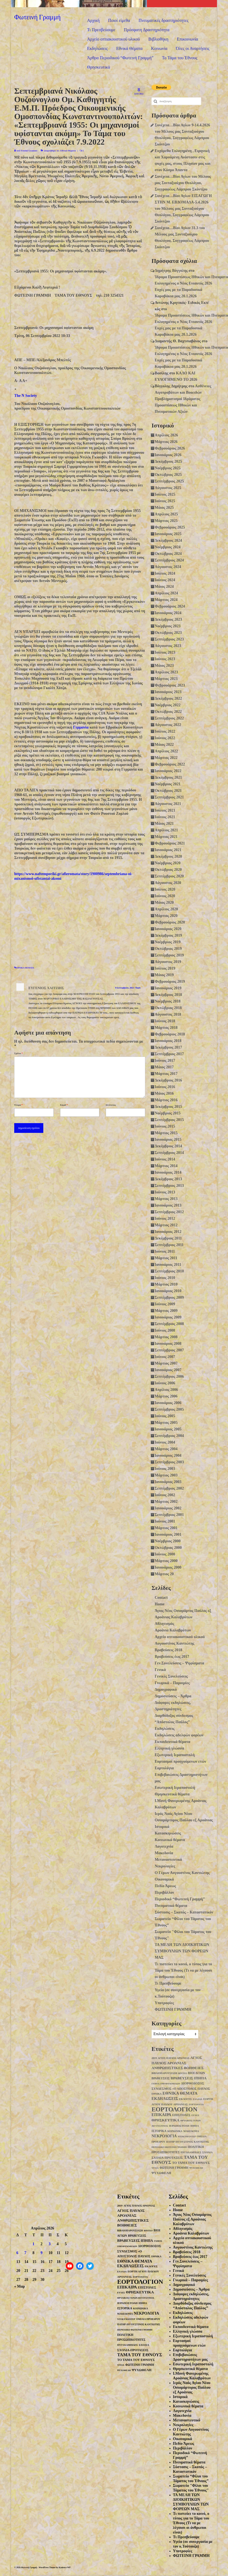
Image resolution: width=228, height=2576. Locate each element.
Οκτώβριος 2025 (168, 474)
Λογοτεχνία (164, 1846)
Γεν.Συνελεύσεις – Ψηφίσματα (179, 1663)
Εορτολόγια (164, 1768)
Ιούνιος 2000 (165, 1554)
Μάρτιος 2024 (166, 600)
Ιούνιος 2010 (165, 1278)
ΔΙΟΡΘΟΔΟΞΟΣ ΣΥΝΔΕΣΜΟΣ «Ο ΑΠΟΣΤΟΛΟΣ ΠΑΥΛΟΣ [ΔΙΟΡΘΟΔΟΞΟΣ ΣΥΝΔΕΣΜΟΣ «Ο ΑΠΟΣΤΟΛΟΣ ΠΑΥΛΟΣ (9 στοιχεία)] (139, 2251)
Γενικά (160, 1670)
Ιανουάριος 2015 (168, 1139)
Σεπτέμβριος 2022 (169, 718)
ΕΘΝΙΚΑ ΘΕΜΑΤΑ (25, 968)
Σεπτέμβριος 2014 (169, 1153)
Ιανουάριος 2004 (168, 1455)
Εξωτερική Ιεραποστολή (175, 1755)
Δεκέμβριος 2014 (168, 1146)
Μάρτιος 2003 (166, 1475)
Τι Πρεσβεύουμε (168, 1983)
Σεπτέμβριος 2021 (169, 797)
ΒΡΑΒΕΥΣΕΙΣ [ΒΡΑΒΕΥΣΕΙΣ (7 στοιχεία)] (161, 2078)
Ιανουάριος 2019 (168, 988)
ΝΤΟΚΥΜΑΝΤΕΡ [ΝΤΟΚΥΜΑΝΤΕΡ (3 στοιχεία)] (187, 2136)
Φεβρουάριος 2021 (170, 843)
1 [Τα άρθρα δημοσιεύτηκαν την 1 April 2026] (33, 2244)
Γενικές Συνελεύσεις (171, 1676)
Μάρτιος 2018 (166, 1027)
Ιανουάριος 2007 (168, 1370)
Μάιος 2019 (164, 975)
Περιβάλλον (164, 1892)
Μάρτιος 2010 (166, 1284)
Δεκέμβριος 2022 (168, 698)
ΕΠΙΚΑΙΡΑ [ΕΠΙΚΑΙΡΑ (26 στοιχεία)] (161, 2114)
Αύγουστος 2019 (168, 962)
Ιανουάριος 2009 (168, 1317)
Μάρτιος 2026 (166, 442)
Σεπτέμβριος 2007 (169, 1350)
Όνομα (18, 1105)
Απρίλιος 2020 (166, 909)
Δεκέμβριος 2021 (168, 777)
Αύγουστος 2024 (168, 567)
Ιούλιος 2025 (165, 494)
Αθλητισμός (164, 1623)
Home (160, 1604)
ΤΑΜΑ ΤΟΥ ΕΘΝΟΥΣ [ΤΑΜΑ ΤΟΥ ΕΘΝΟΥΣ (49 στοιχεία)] (139, 2354)
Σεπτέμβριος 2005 (169, 1409)
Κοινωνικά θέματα (170, 1840)
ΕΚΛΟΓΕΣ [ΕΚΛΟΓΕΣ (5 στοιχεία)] (185, 2099)
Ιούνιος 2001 (165, 1521)
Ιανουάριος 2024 (168, 613)
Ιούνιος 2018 (165, 1021)
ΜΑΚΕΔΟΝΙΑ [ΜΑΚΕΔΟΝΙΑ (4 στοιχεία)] (191, 2131)
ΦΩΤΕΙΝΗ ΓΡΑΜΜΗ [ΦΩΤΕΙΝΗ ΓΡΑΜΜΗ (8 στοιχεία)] (174, 2167)
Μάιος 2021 (164, 823)
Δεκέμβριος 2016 (168, 1080)
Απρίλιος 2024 (166, 593)
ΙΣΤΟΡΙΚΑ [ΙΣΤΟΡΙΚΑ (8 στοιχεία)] (159, 2131)
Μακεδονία (164, 1853)
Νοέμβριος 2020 (168, 863)
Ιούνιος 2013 (165, 1192)
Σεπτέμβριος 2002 (169, 1488)
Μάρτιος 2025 (166, 521)
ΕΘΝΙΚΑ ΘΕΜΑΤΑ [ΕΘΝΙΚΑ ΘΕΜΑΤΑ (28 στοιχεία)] (179, 2093)
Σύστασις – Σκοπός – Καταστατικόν (184, 1912)
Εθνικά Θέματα (68, 150)
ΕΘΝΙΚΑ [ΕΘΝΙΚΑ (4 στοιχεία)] (157, 2093)
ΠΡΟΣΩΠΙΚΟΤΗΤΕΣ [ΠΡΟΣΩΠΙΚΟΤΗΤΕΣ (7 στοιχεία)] (166, 2152)
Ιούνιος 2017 (165, 1060)
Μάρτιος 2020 (166, 916)
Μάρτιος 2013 (166, 1199)
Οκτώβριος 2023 (168, 632)
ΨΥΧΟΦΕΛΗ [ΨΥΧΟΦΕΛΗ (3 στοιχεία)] (196, 2168)
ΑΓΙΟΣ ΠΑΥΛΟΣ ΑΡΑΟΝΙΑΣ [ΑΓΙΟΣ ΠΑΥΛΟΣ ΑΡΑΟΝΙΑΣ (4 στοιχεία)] (173, 2058)
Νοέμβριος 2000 (168, 1541)
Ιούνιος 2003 (165, 1468)
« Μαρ (19, 2286)
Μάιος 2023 (164, 665)
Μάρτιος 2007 (166, 1363)
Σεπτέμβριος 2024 (169, 560)
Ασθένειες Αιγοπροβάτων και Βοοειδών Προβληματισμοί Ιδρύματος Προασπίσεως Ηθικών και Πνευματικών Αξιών (183, 399)
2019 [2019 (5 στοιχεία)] (154, 2058)
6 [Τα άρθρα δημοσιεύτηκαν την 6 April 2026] (17, 2253)
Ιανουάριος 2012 (168, 1231)
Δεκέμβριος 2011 (168, 1238)
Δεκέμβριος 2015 (168, 1106)
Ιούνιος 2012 (165, 1218)
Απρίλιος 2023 (166, 672)
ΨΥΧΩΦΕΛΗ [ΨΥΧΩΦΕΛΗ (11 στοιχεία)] (161, 2173)
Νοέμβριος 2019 (168, 942)
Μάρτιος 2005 (166, 1422)
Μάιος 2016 (164, 1093)
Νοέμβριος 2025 (168, 468)
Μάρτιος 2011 (166, 1258)
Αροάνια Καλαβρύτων (173, 1630)
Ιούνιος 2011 (165, 1251)
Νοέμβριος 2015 (168, 1113)
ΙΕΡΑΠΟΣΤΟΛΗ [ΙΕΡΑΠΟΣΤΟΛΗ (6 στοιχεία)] (179, 2125)
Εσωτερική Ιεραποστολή (175, 1787)
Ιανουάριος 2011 (168, 1264)
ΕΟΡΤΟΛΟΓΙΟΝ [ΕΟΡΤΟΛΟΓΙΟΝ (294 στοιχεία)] (174, 2109)
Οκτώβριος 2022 (168, 711)
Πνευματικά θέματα (171, 1905)
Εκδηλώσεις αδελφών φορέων (179, 1735)
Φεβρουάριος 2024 (170, 606)
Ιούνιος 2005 (165, 1416)
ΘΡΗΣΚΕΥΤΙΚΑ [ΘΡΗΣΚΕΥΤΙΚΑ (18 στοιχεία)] (166, 2120)
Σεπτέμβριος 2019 (169, 955)
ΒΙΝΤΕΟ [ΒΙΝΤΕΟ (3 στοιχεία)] (182, 2073)
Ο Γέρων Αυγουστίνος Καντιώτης (182, 1873)
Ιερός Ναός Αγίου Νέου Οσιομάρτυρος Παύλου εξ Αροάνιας (192, 2387)
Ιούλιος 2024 (165, 573)
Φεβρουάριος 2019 (170, 981)
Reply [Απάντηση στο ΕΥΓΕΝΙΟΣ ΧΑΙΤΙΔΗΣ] (138, 988)
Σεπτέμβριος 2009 (169, 1297)
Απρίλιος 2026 (166, 435)
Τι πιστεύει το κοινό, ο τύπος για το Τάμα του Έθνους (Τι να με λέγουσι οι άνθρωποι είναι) (183, 1970)
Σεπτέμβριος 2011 (169, 1245)
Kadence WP (65, 2567)
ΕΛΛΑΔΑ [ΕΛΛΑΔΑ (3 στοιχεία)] (197, 2099)
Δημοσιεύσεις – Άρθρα (173, 1696)
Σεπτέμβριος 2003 (169, 1462)
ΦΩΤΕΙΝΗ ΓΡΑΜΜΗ (173, 2009)
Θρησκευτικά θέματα (172, 1794)
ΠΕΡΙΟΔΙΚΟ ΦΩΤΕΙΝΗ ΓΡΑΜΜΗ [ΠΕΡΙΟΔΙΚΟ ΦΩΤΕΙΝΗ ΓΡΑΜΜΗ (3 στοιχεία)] (169, 2147)
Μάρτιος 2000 (166, 1561)
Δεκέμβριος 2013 (168, 1179)
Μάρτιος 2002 (166, 1501)
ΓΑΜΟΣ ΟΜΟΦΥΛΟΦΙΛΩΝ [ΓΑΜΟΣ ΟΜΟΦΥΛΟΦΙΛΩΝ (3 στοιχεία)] (166, 2084)
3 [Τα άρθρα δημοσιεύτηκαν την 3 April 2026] (50, 2244)
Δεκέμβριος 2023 (168, 619)
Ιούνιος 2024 (165, 580)
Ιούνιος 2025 (165, 501)
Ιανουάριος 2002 (168, 1508)
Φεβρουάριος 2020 (170, 922)
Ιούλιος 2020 (165, 889)
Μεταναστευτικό (168, 1859)
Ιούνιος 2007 (165, 1357)
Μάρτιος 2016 (166, 1100)
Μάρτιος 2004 (166, 1449)
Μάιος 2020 (164, 902)
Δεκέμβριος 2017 (168, 1047)
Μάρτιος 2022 (166, 758)
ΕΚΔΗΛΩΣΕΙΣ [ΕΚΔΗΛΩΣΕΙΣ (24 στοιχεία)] (165, 2098)
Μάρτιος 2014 (166, 1166)
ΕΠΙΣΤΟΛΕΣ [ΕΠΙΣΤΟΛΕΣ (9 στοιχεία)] (181, 2115)
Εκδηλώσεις (165, 1728)
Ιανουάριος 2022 (168, 771)
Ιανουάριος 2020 (168, 929)
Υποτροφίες (164, 2003)
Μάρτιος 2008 (166, 1337)
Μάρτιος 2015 (166, 1133)
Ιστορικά (162, 1826)
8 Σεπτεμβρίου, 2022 (124, 988)
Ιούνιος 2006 (165, 1383)
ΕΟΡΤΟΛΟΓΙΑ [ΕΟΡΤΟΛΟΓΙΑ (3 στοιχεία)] (196, 2104)
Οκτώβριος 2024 (168, 553)
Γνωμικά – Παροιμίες (172, 1683)
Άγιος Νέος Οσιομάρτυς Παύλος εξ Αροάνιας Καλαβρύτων (192, 2219)
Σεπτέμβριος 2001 (169, 1515)
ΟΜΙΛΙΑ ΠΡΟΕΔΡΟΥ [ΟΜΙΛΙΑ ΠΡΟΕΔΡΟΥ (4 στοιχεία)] (148, 2319)
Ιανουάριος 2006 (168, 1403)
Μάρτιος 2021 (166, 837)
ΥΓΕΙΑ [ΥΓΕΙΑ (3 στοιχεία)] (155, 2168)
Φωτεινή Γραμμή (37, 17)
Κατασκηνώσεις (168, 1833)
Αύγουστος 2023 (168, 646)
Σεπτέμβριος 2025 (169, 481)
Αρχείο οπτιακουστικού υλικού (180, 1637)
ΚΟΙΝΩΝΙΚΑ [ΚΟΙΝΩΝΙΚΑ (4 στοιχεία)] (174, 2131)
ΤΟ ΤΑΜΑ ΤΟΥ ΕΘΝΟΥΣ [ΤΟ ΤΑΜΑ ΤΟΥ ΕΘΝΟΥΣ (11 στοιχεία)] (191, 2162)
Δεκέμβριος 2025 (168, 461)
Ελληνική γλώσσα (169, 1748)
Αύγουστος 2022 (168, 725)
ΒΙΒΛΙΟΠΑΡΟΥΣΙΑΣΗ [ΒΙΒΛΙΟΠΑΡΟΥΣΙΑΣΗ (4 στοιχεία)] (164, 2073)
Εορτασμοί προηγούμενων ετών (180, 1761)
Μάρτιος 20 (164, 1574)
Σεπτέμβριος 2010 (169, 1271)
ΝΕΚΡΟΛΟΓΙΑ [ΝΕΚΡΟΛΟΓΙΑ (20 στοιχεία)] (164, 2136)
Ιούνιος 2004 (165, 1442)
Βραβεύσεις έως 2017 (172, 1656)
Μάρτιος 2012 (166, 1225)
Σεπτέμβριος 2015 (169, 1120)
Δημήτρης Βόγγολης (171, 270)
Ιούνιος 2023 (165, 659)
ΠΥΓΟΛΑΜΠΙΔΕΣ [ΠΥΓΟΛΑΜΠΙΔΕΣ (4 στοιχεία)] (191, 2152)
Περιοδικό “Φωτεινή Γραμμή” (180, 1899)
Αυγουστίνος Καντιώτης (174, 1643)
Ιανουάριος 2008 (168, 1343)
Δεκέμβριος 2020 (168, 856)
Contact (161, 1597)
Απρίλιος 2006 (166, 1389)
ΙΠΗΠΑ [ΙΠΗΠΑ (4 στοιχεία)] (194, 2126)
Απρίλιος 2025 (166, 514)
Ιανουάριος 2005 (168, 1429)
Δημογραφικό (166, 1689)
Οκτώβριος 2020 (168, 869)
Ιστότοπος (111, 1105)
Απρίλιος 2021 (166, 830)
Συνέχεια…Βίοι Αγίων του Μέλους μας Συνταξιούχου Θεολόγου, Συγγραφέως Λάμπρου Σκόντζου (183, 182)
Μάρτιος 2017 (166, 1074)
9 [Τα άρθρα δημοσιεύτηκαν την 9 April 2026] (41, 2253)
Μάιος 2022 (164, 744)
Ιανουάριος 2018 (168, 1041)
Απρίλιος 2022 (166, 751)
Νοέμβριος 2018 (168, 1001)
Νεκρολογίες (165, 1866)
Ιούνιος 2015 (165, 1126)
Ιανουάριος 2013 (168, 1205)
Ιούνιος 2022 (165, 738)
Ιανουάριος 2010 (168, 1291)
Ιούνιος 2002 (165, 1495)
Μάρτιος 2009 (166, 1310)
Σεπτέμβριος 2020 (169, 876)
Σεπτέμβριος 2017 (169, 1054)
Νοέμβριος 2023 (168, 626)
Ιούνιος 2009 (165, 1304)
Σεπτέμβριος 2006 (169, 1376)
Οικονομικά (164, 1879)
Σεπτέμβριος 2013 (169, 1185)
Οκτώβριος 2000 (168, 1547)
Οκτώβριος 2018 (168, 1008)
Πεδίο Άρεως (165, 1886)
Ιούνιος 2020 (165, 896)
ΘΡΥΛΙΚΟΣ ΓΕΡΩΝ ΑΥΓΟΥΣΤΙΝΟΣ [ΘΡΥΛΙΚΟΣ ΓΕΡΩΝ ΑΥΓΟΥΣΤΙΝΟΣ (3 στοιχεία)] (135, 2298)
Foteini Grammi (29, 150)
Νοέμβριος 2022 (168, 705)
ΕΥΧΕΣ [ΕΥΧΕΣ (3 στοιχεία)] (195, 2115)
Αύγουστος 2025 (168, 488)
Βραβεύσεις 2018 (168, 1650)
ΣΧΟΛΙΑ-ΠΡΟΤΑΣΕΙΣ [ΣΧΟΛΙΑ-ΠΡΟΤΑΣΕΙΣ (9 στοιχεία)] (167, 2157)
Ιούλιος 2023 (165, 652)
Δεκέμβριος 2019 (168, 935)
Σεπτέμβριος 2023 (169, 639)
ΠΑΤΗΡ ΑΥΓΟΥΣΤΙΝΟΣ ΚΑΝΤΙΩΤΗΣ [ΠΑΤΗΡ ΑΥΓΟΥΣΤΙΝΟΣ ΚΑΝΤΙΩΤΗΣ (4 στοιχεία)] (187, 2141)
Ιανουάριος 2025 (168, 534)
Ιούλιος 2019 (165, 968)
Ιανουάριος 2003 (168, 1482)
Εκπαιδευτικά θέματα (172, 1742)
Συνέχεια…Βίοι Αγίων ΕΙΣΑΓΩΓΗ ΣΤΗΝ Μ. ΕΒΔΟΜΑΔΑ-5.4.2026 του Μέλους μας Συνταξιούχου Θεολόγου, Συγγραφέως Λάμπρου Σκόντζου (183, 208)
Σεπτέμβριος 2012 (169, 1212)
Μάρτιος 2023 (166, 679)
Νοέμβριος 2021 (168, 784)
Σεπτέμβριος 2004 (169, 1436)
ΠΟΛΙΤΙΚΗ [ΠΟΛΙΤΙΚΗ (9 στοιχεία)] (196, 2147)
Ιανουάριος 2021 (168, 850)
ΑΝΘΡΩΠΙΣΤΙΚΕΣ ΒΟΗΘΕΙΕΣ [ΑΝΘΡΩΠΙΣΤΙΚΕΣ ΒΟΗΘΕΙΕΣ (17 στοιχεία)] (178, 2068)
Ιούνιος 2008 (165, 1330)
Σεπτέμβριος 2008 (169, 1324)
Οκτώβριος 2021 (168, 790)
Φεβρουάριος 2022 (170, 764)
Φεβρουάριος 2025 (170, 527)
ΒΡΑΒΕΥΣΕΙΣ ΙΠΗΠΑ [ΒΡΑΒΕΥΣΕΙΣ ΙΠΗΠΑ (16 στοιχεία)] (189, 2078)
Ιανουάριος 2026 (168, 455)
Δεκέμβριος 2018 (168, 995)
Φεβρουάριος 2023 (170, 685)
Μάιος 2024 (164, 586)
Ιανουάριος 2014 (168, 1172)
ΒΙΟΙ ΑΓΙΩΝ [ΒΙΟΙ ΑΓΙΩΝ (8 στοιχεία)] (196, 2073)
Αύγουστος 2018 (168, 1014)
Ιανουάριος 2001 (168, 1534)
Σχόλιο (18, 1053)
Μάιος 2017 (164, 1067)
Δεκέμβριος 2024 (168, 540)
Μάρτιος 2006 (166, 1396)
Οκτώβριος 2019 (168, 948)
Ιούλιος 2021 (165, 810)
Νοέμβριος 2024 (168, 547)
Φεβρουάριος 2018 (170, 1034)
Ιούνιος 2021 (165, 817)
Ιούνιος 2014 (165, 1159)
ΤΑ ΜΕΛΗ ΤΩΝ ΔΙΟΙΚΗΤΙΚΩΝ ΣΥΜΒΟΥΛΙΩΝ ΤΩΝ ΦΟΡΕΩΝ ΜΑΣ (182, 1951)
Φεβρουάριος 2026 (170, 448)
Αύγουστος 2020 (168, 883)
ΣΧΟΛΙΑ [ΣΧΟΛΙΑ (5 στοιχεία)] (207, 2152)
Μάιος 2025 (164, 507)
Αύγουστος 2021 (168, 804)
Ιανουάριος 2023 (168, 692)
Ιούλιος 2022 (165, 731)
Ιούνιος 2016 (165, 1087)
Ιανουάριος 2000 (168, 1567)
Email (64, 1105)
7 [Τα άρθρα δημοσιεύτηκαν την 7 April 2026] (25, 2253)
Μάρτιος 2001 (166, 1528)
